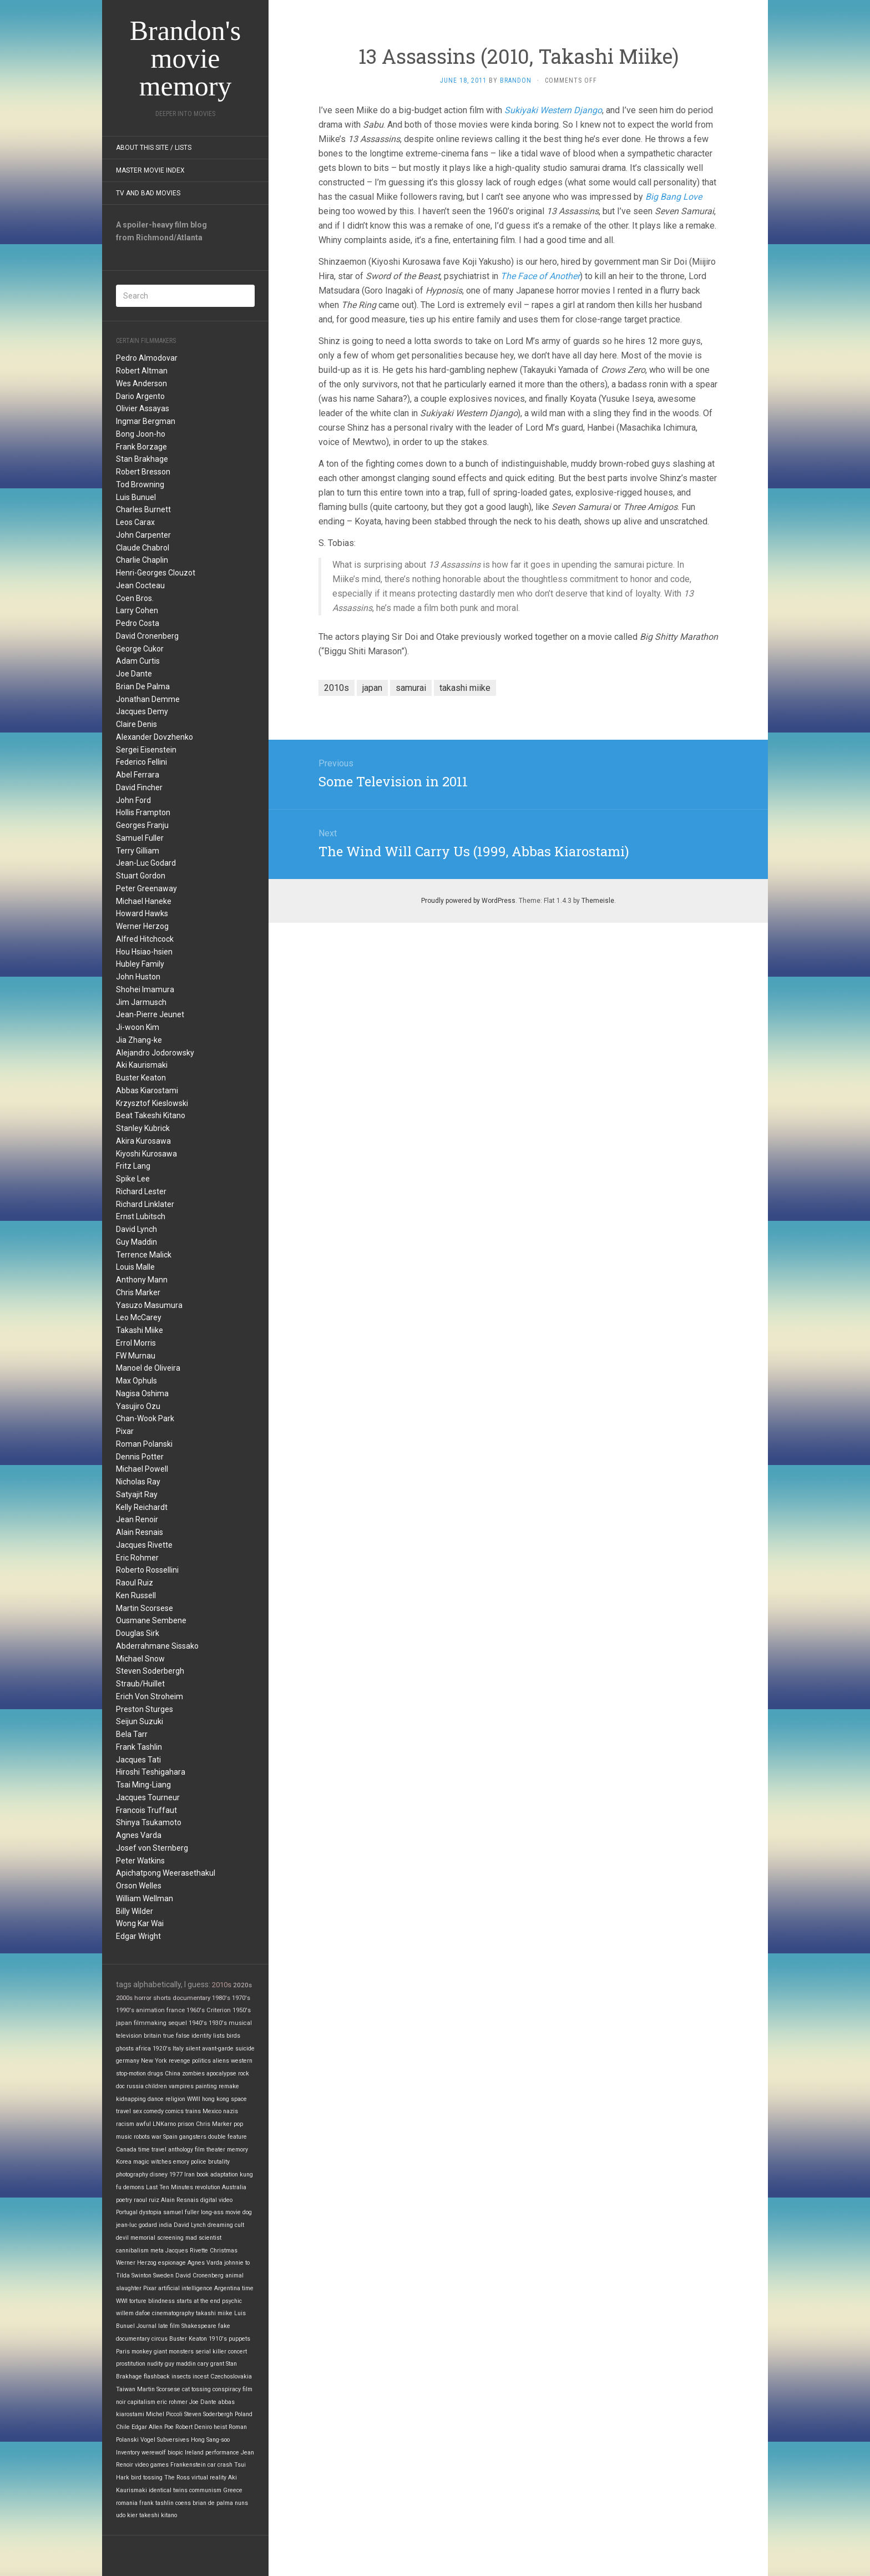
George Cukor (140, 648)
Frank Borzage (141, 446)
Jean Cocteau (140, 585)
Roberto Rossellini (147, 1569)
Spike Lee (133, 1178)
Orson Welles (138, 1885)
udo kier (127, 2515)
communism (205, 2490)
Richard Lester (141, 1191)
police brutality (210, 2161)
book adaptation (217, 2174)
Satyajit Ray (137, 1494)
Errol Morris (136, 1342)
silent (192, 2048)
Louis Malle (135, 1266)
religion (175, 2099)
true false (176, 2035)
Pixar (125, 1431)
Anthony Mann (142, 1279)
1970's (241, 1998)
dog (247, 2212)
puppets (239, 2338)
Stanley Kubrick (143, 1128)
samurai (411, 688)
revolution (207, 2187)
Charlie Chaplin (142, 559)
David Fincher (139, 787)
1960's (195, 2010)
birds (233, 2035)
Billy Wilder (134, 1911)
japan (124, 2023)
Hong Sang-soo (210, 2439)
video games (152, 2464)
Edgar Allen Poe (152, 2427)
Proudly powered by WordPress (468, 901)
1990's (125, 2010)
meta (157, 2250)
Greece (232, 2490)
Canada (126, 2149)
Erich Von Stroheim (149, 1696)
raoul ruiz (146, 2200)
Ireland (194, 2452)
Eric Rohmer (137, 1557)
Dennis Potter (140, 1456)
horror (142, 1998)
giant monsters (174, 2351)
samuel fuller (181, 2212)
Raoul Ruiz (134, 1582)
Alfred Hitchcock (145, 939)
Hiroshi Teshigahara (150, 1771)
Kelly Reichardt (142, 1507)
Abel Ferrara (137, 774)
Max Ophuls (136, 1380)
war (156, 2136)
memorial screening (157, 2237)
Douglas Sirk (137, 1633)
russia (135, 2086)
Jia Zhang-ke (139, 1040)
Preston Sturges (144, 1709)
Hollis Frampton (143, 812)
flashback (157, 2376)
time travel (152, 2149)
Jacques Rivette (144, 1544)
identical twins (168, 2490)
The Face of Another (540, 276)
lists (219, 2035)
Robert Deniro (193, 2427)
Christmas (223, 2250)
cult (239, 2225)
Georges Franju (142, 825)
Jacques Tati (138, 1759)
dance (156, 2099)
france (175, 2010)
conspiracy (227, 2389)
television (129, 2035)
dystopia (150, 2212)
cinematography (173, 2313)
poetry (124, 2200)
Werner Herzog (142, 926)
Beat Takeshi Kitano (150, 1115)
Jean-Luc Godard (146, 862)
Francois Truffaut (146, 1810)
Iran (189, 2174)
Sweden (163, 2275)
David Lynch (136, 1229)
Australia (234, 2187)
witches (161, 2161)
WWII (193, 2099)
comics (174, 2111)
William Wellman (144, 1898)
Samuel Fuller (140, 838)
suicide (245, 2048)
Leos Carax (135, 522)
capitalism (141, 2402)
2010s (221, 1985)
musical (240, 2023)
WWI (122, 2301)
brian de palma (213, 2503)
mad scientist (203, 2237)
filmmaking (150, 2023)
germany (127, 2060)
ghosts (125, 2048)
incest (201, 2376)
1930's (218, 2023)
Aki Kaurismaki (142, 1064)
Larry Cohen (137, 610)
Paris (123, 2351)
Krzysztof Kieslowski (152, 1103)
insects (181, 2376)
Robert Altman (142, 370)
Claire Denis (136, 724)
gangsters (192, 2136)
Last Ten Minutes (169, 2187)
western (241, 2060)
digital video (216, 2200)
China (172, 2073)
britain (152, 2035)
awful (143, 2124)
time (248, 2288)
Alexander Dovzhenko (154, 737)
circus (159, 2338)
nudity (155, 2363)
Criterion (218, 2010)
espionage (172, 2262)
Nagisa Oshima (142, 1393)
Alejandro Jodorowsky (155, 1052)
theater (215, 2149)
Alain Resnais (139, 1532)
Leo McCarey (138, 1317)
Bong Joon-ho (140, 434)
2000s (124, 1998)
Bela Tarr (132, 1734)
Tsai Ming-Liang (143, 1784)
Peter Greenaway (146, 888)
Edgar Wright (138, 1936)
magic (141, 2161)
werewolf (153, 2452)
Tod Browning (140, 484)
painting (206, 2086)
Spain (170, 2136)
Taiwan (125, 2389)
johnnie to (237, 2262)
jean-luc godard (136, 2225)
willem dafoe (133, 2313)
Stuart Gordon (140, 875)
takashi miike (214, 2313)
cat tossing (196, 2389)
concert (237, 2351)
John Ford (133, 800)
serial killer (210, 2351)
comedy (154, 2111)
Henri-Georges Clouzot (155, 572)
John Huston (138, 976)
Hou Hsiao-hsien (144, 951)
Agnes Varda (138, 1835)
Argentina (227, 2288)
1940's (198, 2023)
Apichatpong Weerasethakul (165, 1872)
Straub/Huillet (140, 1683)
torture (137, 2301)
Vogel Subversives (164, 2439)
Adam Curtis (138, 660)
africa (143, 2048)
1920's (162, 2048)
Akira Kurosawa (143, 1141)
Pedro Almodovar (147, 357)
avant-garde (218, 2048)
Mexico (212, 2111)
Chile (123, 2427)
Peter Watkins (140, 1860)
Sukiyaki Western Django (553, 110)
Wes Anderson (141, 383)
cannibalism (132, 2250)
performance (222, 2452)
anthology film (186, 2149)
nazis (230, 2111)
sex (137, 2111)
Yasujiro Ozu (138, 1406)
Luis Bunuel (136, 497)
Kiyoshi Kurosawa (146, 1153)
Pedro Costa (137, 623)
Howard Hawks (142, 913)
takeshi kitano (158, 2515)
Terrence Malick (143, 1254)
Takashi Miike (139, 1330)
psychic (232, 2301)
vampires (181, 2086)
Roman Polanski (144, 1443)
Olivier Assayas (142, 408)
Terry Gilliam (137, 850)
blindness (161, 2301)
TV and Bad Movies (148, 193)
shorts (162, 1998)
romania (127, 2503)
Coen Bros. (135, 598)
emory (181, 2161)
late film (169, 2326)
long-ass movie (221, 2212)
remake (229, 2086)
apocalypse (221, 2073)
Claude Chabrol (142, 547)
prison (186, 2124)
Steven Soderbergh (150, 1670)
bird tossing (147, 2477)
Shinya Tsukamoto (148, 1822)
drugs (155, 2073)
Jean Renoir (137, 1519)
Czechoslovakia (231, 2376)
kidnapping (131, 2099)
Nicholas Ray (138, 1481)
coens (183, 2503)
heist (220, 2427)
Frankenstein (188, 2464)
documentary (191, 1998)
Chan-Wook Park (145, 1418)
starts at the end (198, 2301)
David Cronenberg (147, 636)
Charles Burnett (143, 509)
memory (237, 2149)
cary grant (211, 2363)
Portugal (127, 2212)
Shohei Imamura (145, 989)
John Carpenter (143, 535)
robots (142, 2136)
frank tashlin (156, 2503)
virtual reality (208, 2477)
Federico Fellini (141, 761)
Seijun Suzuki (139, 1721)
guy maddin (180, 2363)
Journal (146, 2326)
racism (125, 2124)
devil (122, 2237)
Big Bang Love (673, 196)
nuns (241, 2503)
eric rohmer (172, 2402)
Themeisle (597, 901)
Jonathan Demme (148, 699)
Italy (178, 2048)
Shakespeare (198, 2326)
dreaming (220, 2225)
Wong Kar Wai (140, 1923)
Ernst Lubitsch (140, 1216)
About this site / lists (153, 147)
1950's (241, 2010)
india (165, 2225)
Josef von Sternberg (152, 1847)
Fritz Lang (133, 1165)
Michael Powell (142, 1468)
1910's (218, 2338)
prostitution (130, 2363)
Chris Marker (138, 1292)
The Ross (177, 2477)
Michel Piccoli (164, 2414)
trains (193, 2111)
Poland (243, 2414)
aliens (221, 2060)
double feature (227, 2136)
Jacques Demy (142, 711)
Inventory (128, 2452)
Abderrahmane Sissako (157, 1645)
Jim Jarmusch (141, 1002)
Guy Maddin (136, 1242)
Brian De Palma (143, 686)
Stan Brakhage (142, 458)
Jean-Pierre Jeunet (150, 1014)
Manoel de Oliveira (148, 1367)
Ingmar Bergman (145, 421)
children (156, 2086)
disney (159, 2174)
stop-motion (131, 2073)
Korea (123, 2161)
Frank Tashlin (139, 1746)
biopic (175, 2452)
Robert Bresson (143, 471)
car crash (220, 2464)
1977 (176, 2174)
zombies (193, 2073)
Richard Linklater (145, 1204)
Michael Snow (140, 1658)
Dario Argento (140, 396)
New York (154, 2060)
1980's (221, 1998)
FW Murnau (135, 1355)
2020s (242, 1985)
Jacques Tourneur (148, 1797)
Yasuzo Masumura (149, 1305)
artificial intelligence (185, 2288)
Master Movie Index (150, 170)
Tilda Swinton (133, 2275)
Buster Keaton (141, 1077)
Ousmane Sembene (151, 1620)
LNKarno (164, 2124)
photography (132, 2174)
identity (201, 2035)
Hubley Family (140, 963)
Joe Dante (134, 673)
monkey (141, 2351)
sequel (177, 2023)
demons (133, 2187)
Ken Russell (136, 1595)
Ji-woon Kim (137, 1027)
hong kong (215, 2099)
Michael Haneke (143, 901)
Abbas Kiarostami (147, 1090)
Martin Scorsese (144, 1608)
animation (150, 2010)
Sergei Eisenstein (146, 749)
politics (201, 2060)
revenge (179, 2060)
